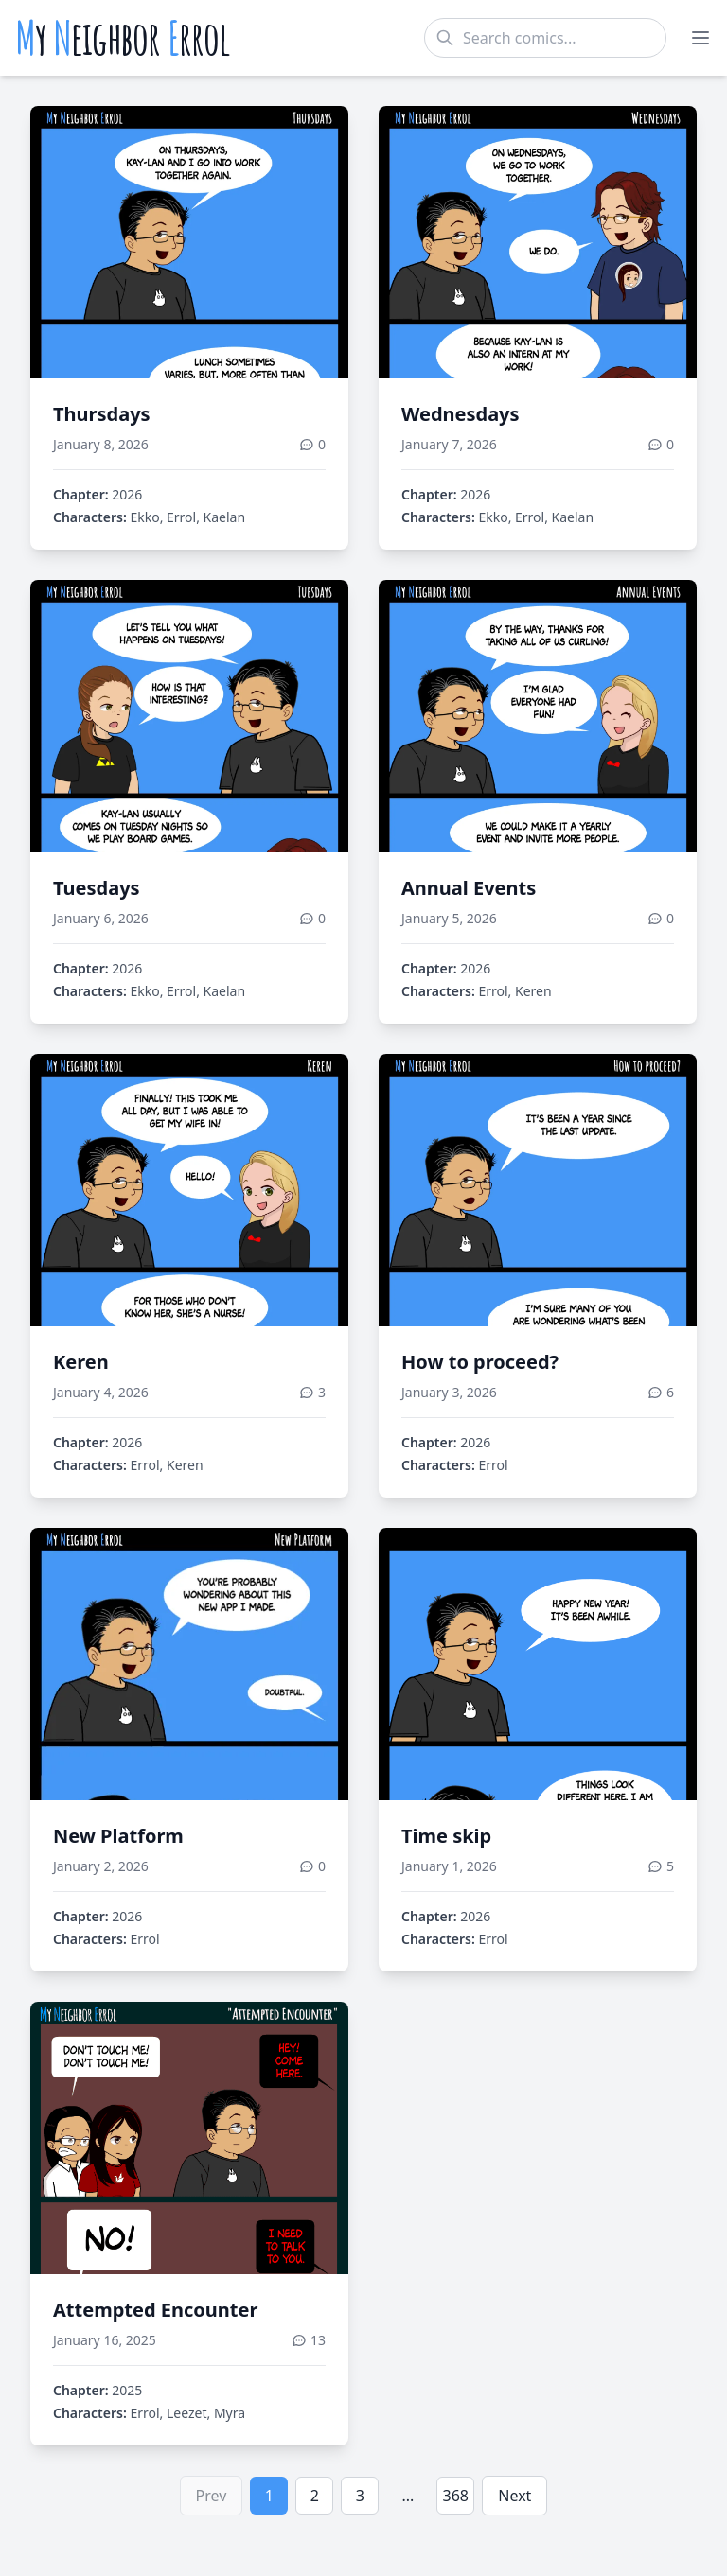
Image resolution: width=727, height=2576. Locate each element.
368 (456, 2495)
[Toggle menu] (700, 38)
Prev (211, 2495)
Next (514, 2495)
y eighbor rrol (122, 38)
